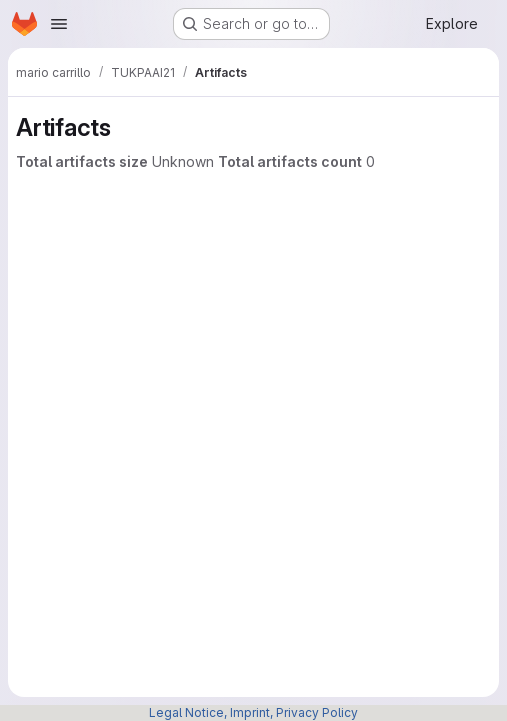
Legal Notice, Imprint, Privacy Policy (253, 712)
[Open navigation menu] (59, 24)
